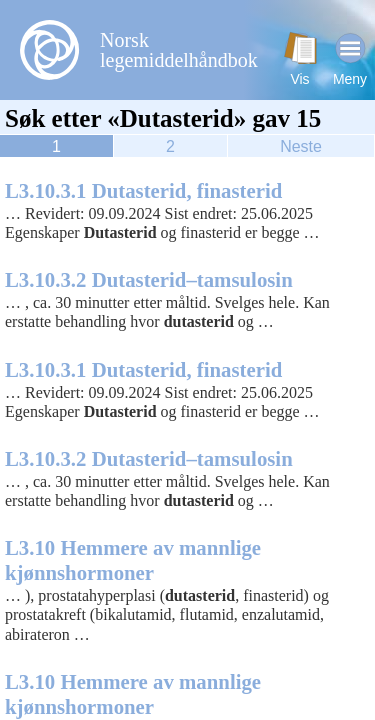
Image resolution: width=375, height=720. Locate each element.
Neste (301, 146)
